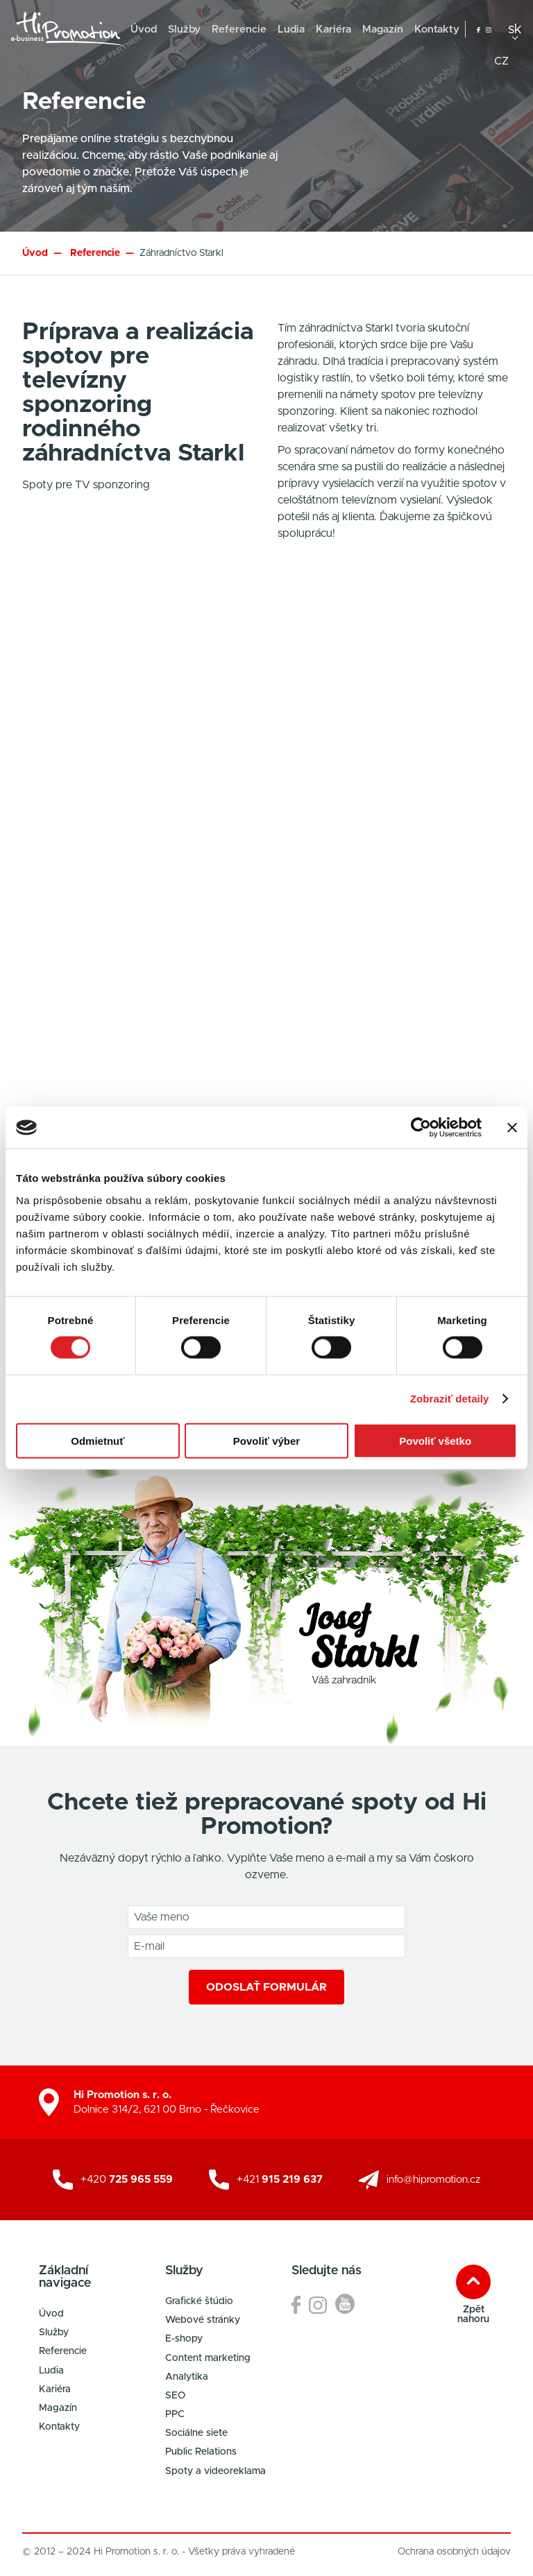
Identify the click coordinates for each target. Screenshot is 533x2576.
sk (515, 29)
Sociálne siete (196, 2433)
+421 (280, 2179)
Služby (184, 29)
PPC (175, 2414)
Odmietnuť (97, 1440)
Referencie (239, 29)
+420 (127, 2179)
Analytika (186, 2377)
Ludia (291, 29)
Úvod (143, 29)
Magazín (382, 29)
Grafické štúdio (199, 2301)
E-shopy (184, 2339)
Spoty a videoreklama (215, 2471)
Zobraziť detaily (449, 1399)
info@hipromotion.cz (433, 2179)
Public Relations (201, 2452)
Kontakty (436, 29)
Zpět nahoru (473, 2314)
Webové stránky (202, 2320)
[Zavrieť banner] (512, 1128)
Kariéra (333, 29)
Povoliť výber (266, 1440)
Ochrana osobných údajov (454, 2552)
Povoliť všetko (435, 1440)
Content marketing (208, 2358)
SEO (175, 2396)
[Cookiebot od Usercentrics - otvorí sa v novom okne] (421, 1127)
